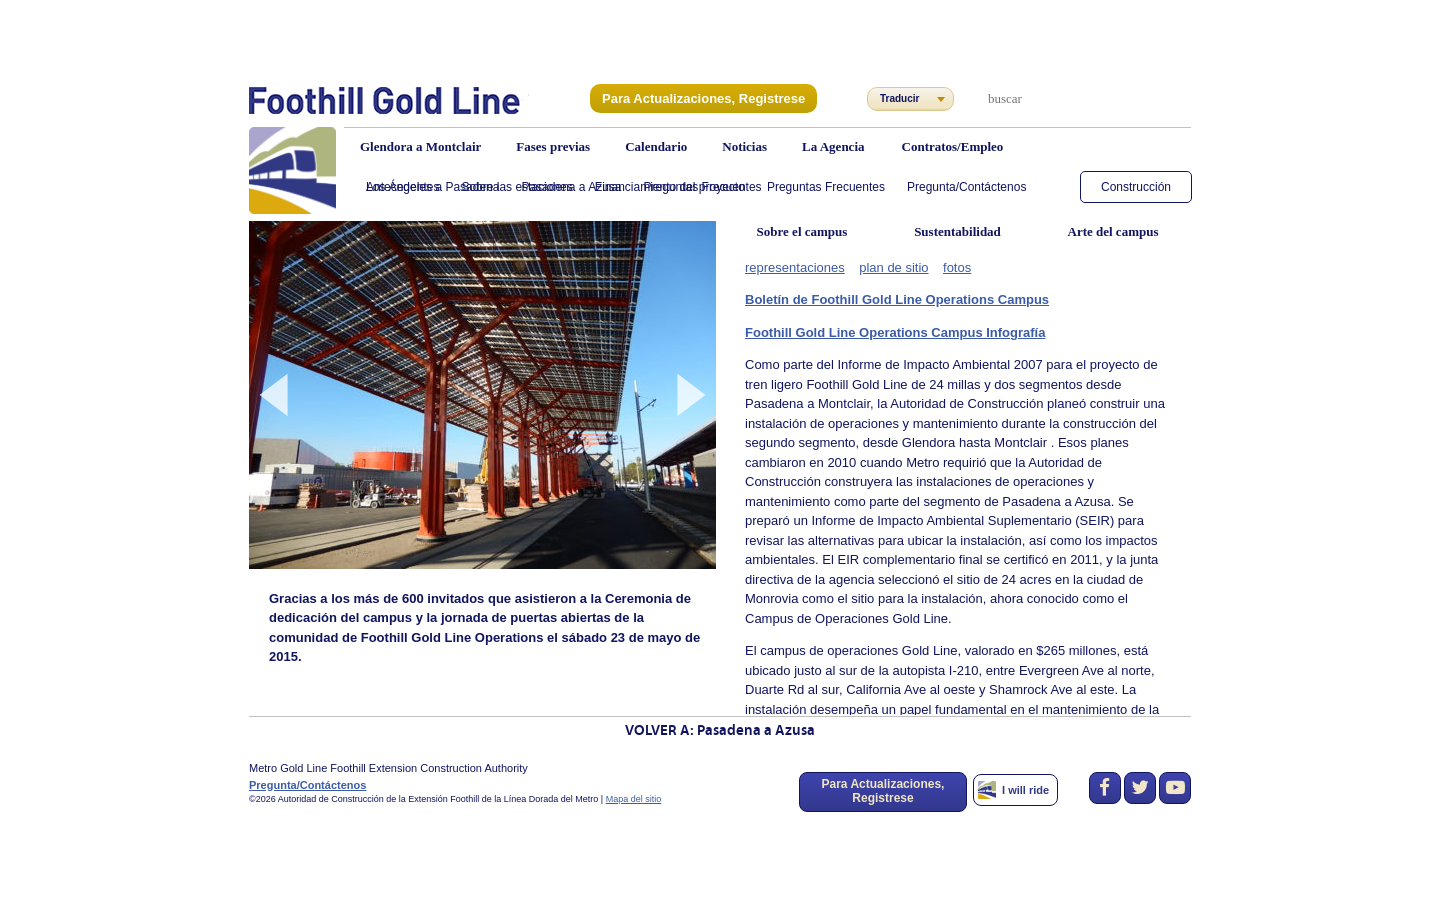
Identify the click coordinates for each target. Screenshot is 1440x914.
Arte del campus (1113, 231)
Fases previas (553, 146)
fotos (941, 266)
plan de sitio (882, 266)
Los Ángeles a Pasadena (432, 187)
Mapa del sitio (634, 799)
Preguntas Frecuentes (703, 187)
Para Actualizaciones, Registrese (696, 98)
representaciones (791, 266)
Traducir (899, 98)
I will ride (1025, 790)
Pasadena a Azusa (571, 187)
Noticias (744, 146)
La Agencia (833, 146)
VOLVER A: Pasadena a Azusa (720, 731)
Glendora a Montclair (420, 146)
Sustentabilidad (957, 231)
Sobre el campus (802, 231)
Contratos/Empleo (953, 146)
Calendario (656, 146)
